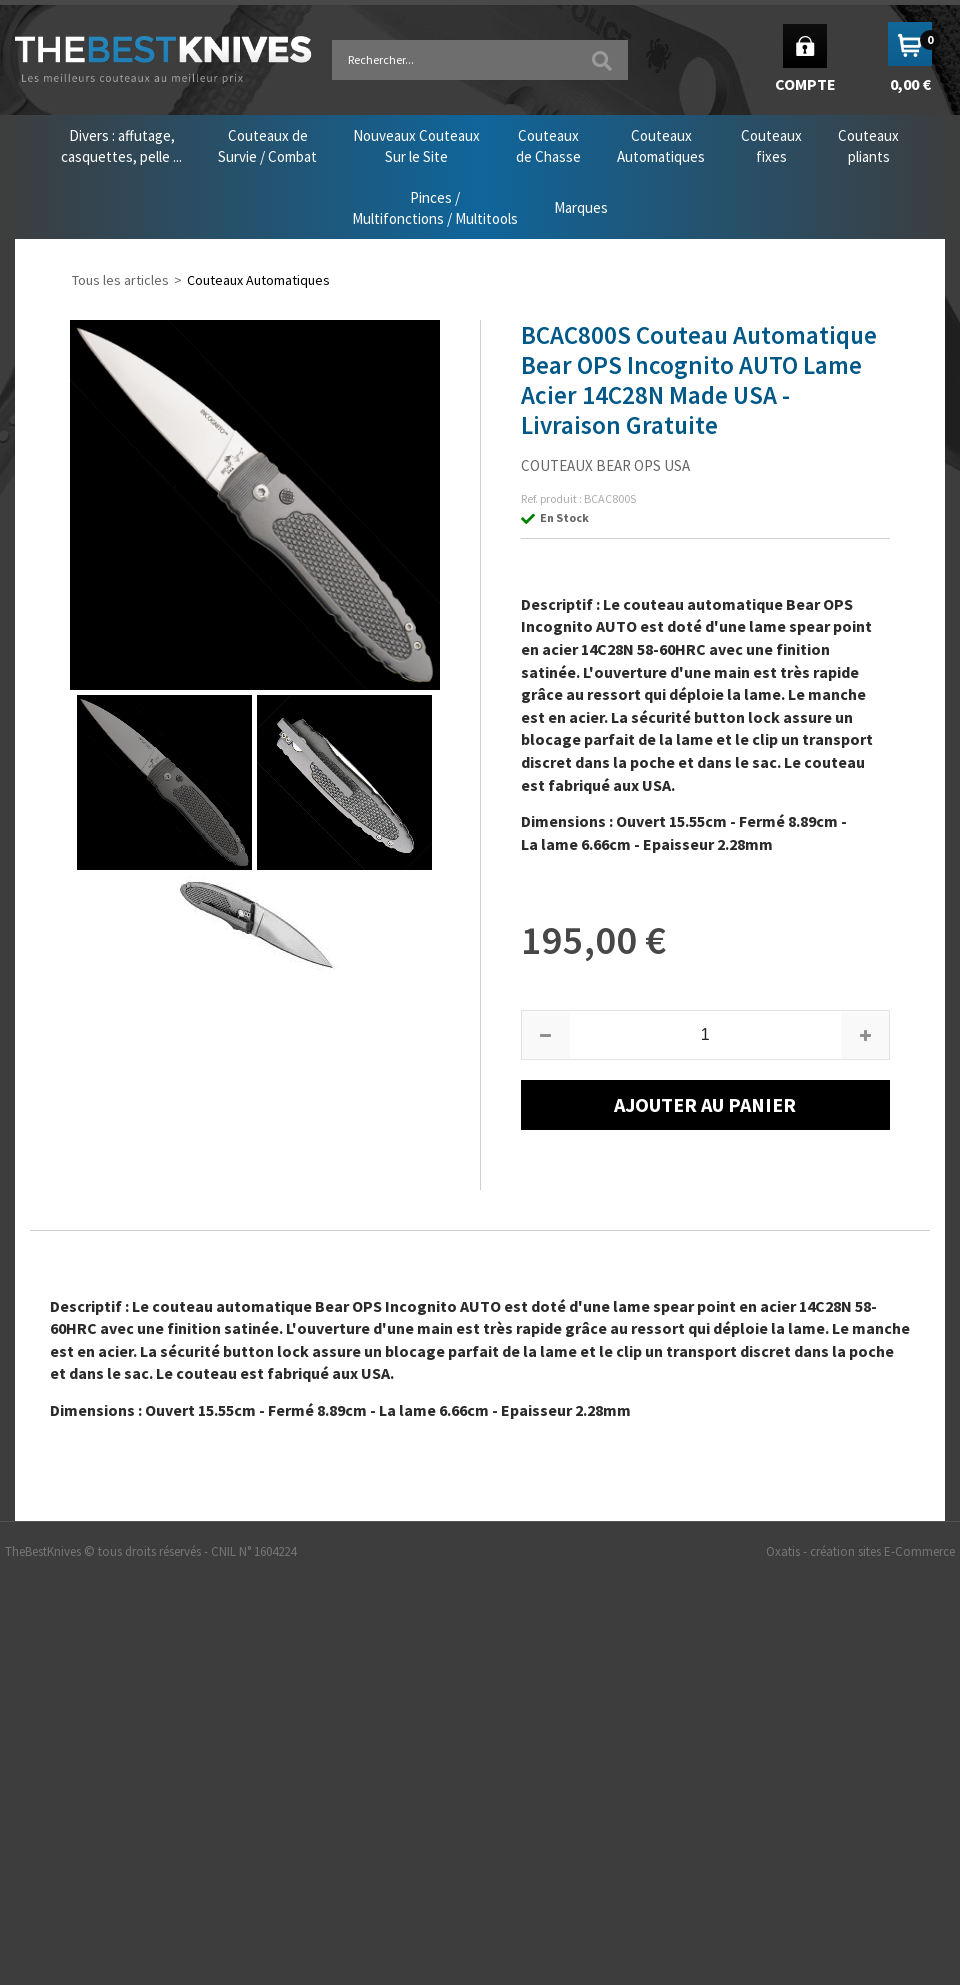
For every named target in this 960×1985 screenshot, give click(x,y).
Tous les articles (120, 280)
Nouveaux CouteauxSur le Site (416, 146)
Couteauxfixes (771, 146)
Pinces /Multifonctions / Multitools (435, 208)
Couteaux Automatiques (258, 280)
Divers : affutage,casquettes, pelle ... (121, 146)
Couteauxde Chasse (548, 146)
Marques (581, 207)
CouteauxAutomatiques (661, 146)
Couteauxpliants (868, 146)
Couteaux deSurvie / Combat (267, 146)
